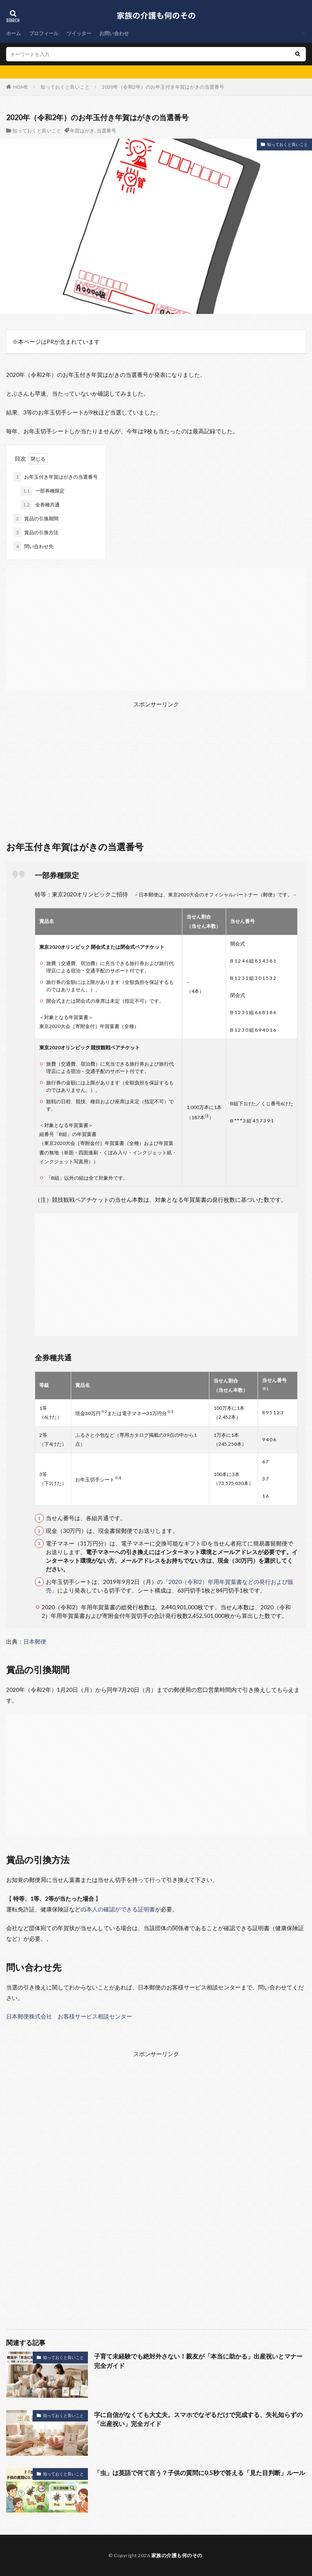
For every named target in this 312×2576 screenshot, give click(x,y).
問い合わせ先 (33, 546)
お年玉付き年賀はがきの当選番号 (55, 477)
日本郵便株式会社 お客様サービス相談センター (69, 2016)
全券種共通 (40, 505)
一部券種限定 (42, 491)
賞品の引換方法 (35, 533)
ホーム (13, 33)
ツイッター (79, 33)
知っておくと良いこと (65, 87)
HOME (20, 87)
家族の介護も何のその (176, 2555)
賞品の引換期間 (35, 519)
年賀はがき (82, 131)
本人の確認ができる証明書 (120, 1909)
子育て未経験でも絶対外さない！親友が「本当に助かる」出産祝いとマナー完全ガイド (198, 2360)
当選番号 (106, 131)
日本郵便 (34, 1641)
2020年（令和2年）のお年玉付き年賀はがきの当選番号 (163, 87)
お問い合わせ (114, 33)
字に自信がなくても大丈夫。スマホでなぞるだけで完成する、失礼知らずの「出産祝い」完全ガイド (198, 2419)
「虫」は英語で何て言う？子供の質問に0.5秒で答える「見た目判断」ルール (199, 2472)
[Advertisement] (156, 625)
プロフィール (43, 33)
